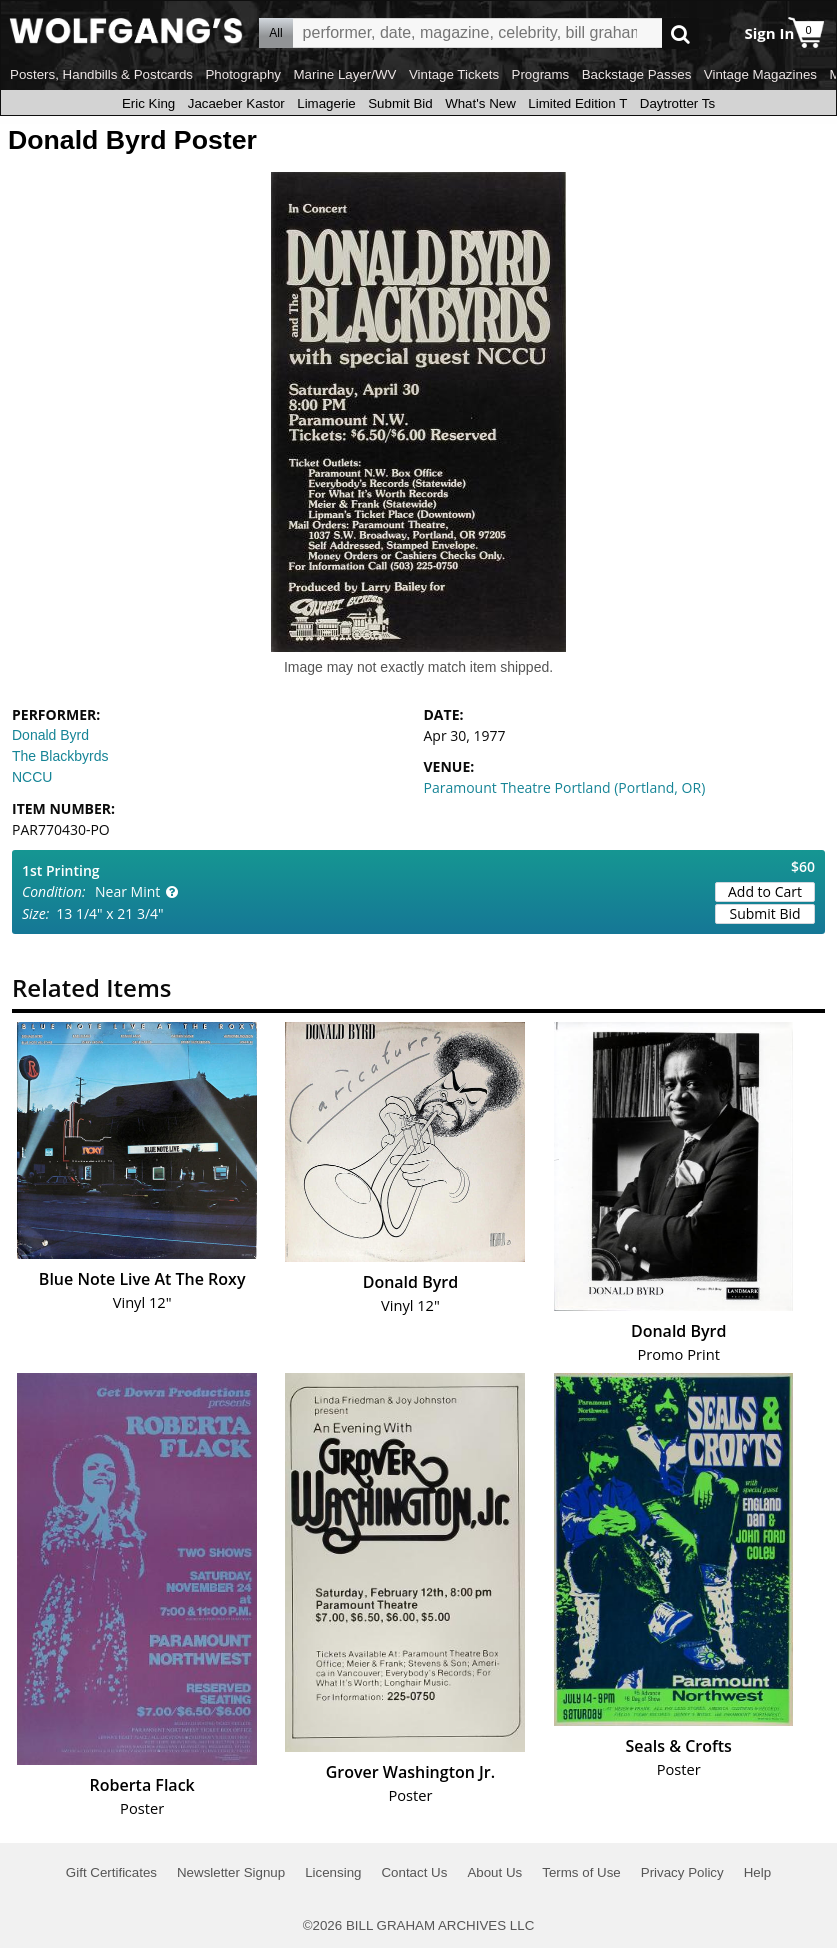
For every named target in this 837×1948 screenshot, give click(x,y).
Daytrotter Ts (677, 103)
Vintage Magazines (760, 74)
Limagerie (326, 103)
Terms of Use (581, 1872)
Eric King (148, 103)
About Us (494, 1872)
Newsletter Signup (231, 1872)
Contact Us (414, 1872)
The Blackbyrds (60, 756)
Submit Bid (400, 103)
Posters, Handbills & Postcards (101, 74)
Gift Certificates (111, 1872)
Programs (541, 74)
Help (757, 1872)
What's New (480, 103)
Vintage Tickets (454, 74)
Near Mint (127, 891)
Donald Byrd (50, 735)
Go (680, 33)
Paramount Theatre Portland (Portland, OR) (565, 787)
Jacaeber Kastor (236, 103)
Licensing (333, 1872)
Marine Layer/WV (344, 74)
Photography (243, 74)
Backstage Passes (637, 74)
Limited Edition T (577, 103)
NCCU (32, 777)
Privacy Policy (682, 1872)
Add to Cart (765, 891)
